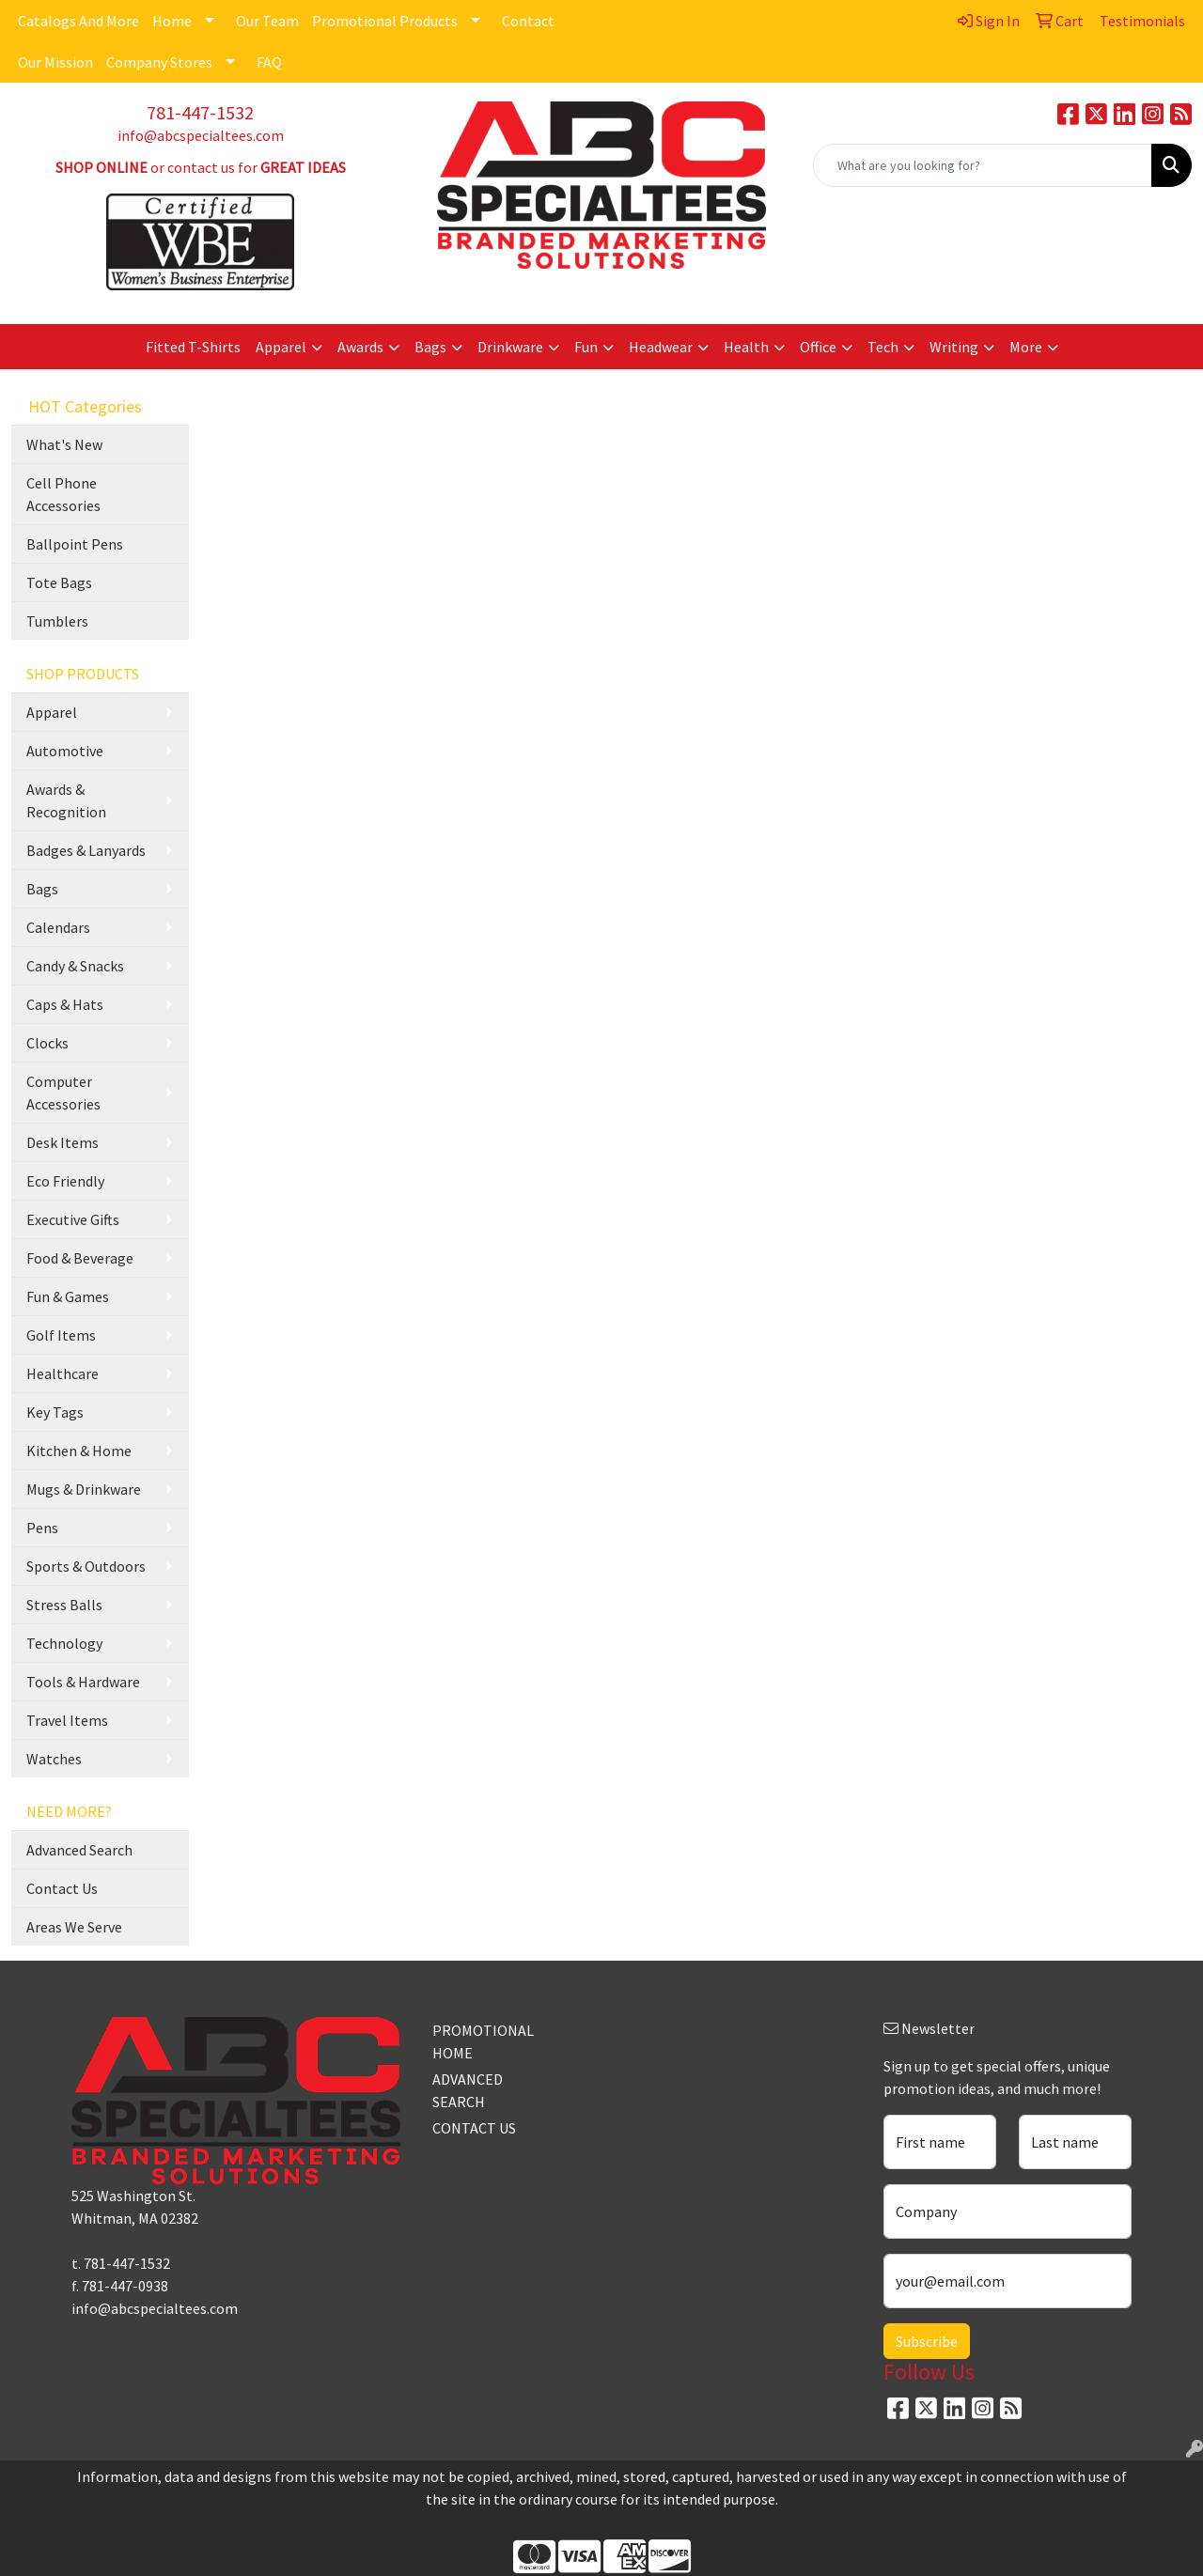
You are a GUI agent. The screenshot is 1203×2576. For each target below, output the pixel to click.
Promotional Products (385, 20)
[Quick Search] (982, 165)
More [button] (1025, 346)
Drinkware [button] (510, 346)
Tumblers (57, 621)
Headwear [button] (661, 346)
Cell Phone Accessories (63, 494)
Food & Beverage (79, 1258)
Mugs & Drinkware (83, 1489)
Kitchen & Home (79, 1450)
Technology (64, 1643)
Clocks (47, 1042)
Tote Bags (59, 582)
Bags (42, 888)
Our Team (267, 20)
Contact (528, 20)
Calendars (58, 927)
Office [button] (818, 346)
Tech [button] (882, 346)
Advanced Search (79, 1849)
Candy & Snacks (75, 965)
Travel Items (67, 1720)
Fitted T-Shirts (193, 346)
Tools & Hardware (83, 1681)
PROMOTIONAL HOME (477, 2041)
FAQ (269, 62)
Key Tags (55, 1412)
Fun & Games (67, 1296)
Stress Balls (64, 1604)
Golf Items (61, 1335)
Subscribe (927, 2341)
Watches (54, 1758)
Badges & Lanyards (86, 850)
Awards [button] (360, 346)
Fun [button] (586, 346)
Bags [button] (430, 346)
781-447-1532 (200, 112)
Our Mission (55, 62)
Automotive (64, 750)
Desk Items (62, 1142)
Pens (42, 1527)
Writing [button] (954, 346)
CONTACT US (474, 2127)
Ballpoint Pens (74, 544)
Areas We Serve (74, 1926)
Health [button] (746, 346)
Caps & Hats (64, 1004)
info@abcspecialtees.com (200, 135)
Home (172, 20)
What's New (64, 444)
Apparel (51, 712)
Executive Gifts (72, 1219)
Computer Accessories (63, 1092)
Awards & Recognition (66, 800)
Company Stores (159, 62)
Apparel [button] (281, 346)
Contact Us (62, 1888)
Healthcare (62, 1373)
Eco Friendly (65, 1181)
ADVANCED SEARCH (467, 2090)
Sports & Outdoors (86, 1566)
